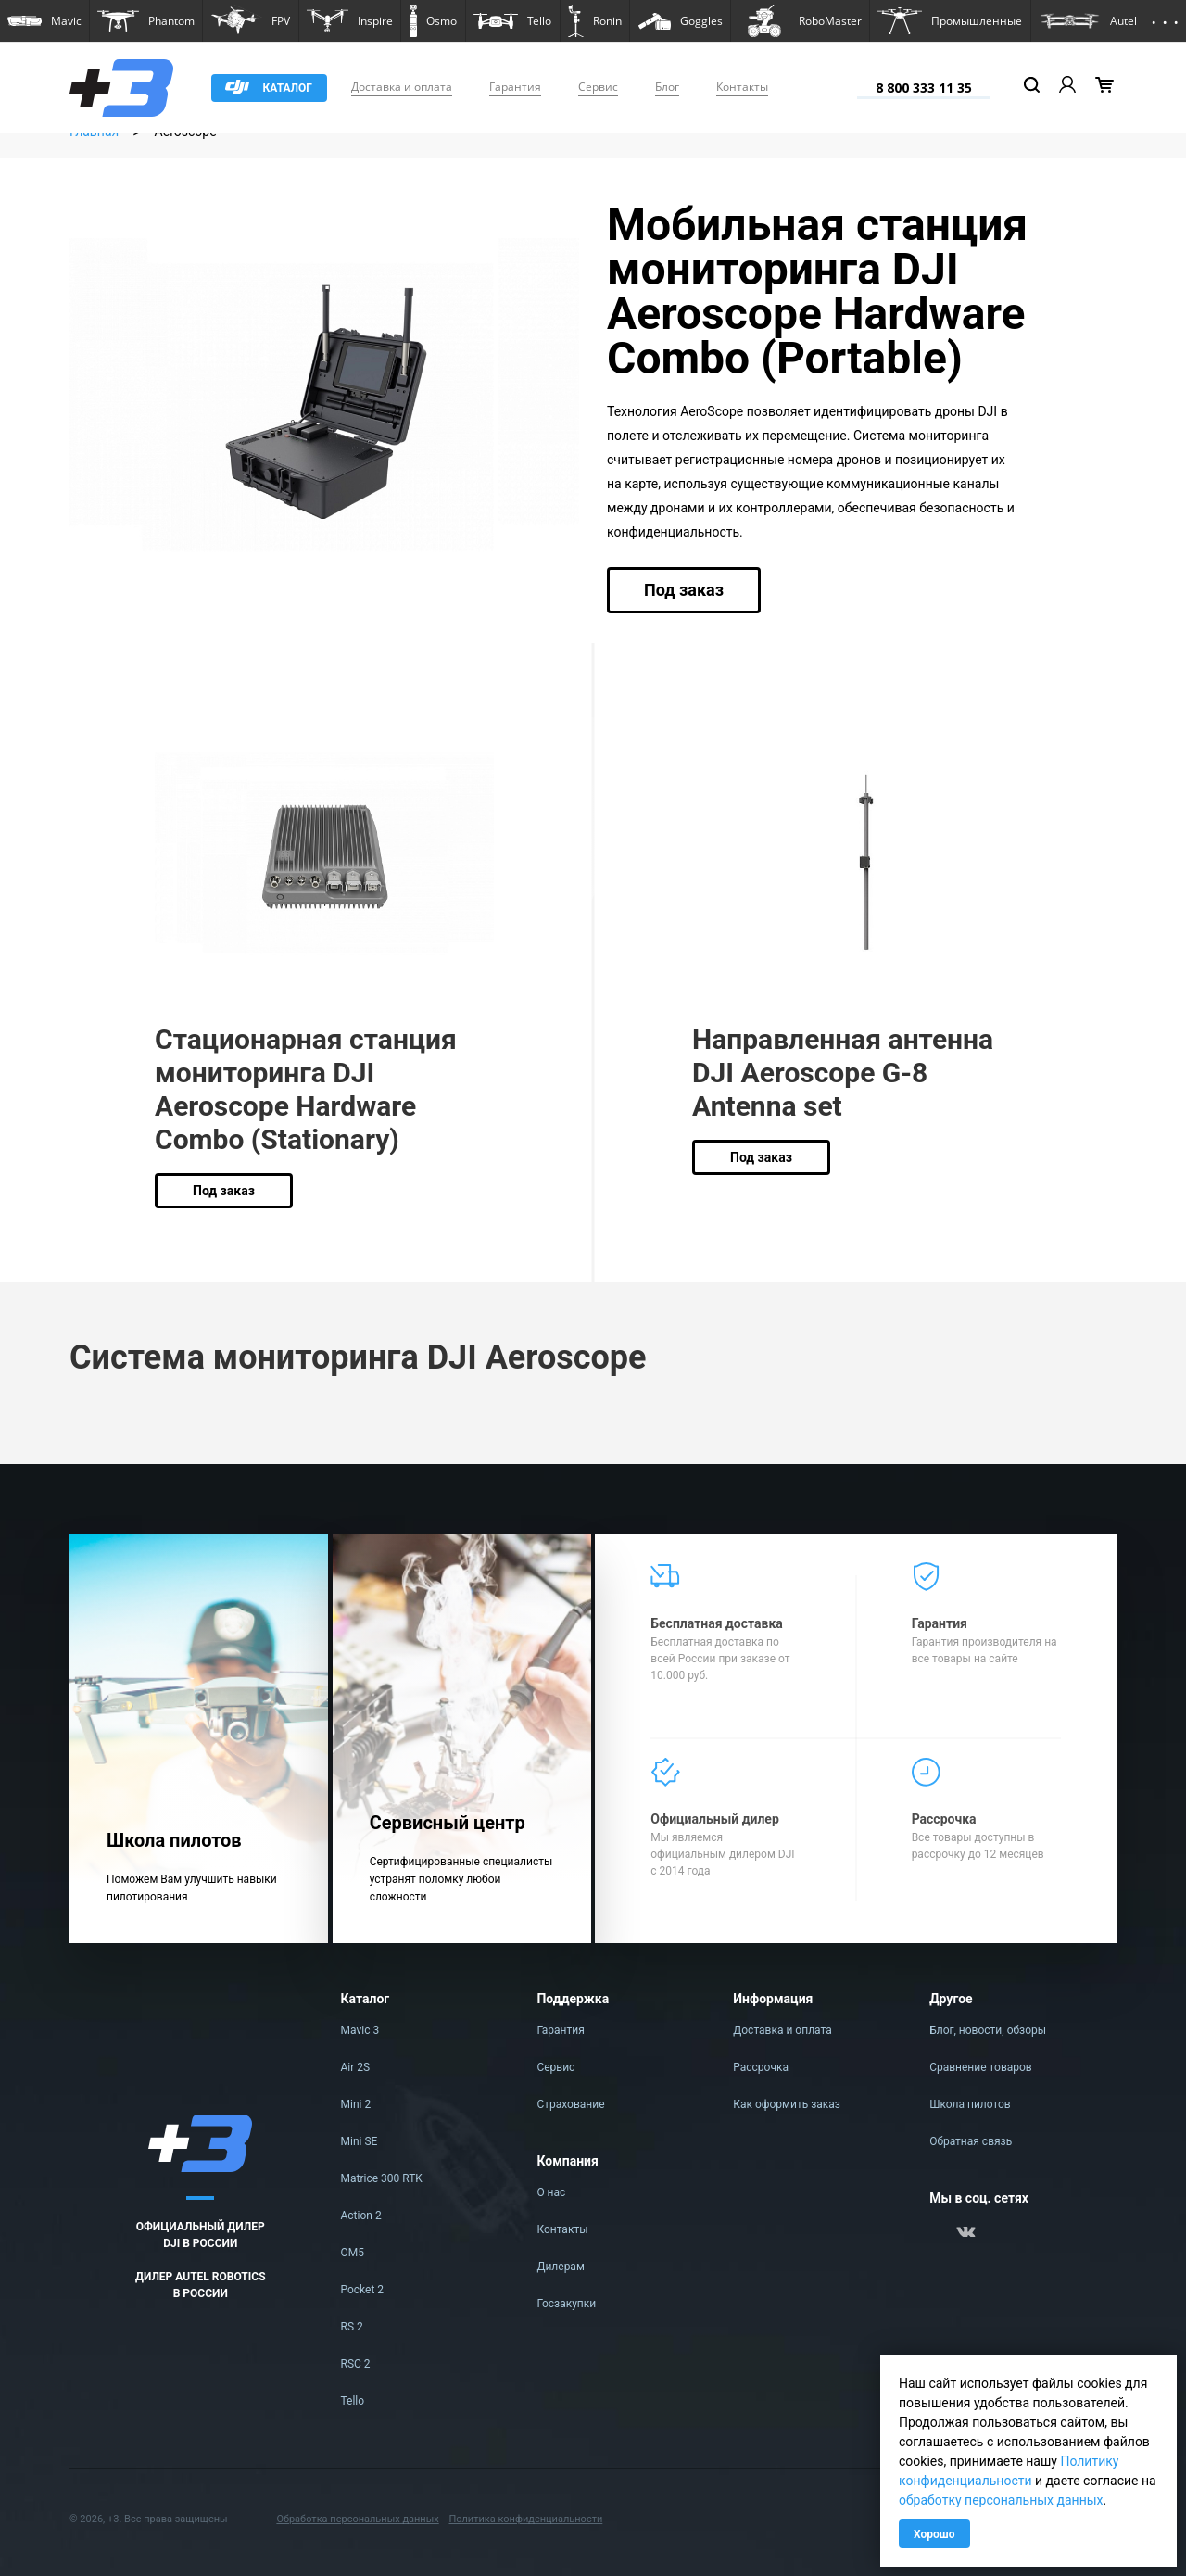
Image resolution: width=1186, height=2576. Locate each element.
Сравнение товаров (980, 2067)
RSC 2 (356, 2363)
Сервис (598, 87)
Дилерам (560, 2266)
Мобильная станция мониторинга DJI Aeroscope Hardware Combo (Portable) (817, 291)
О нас (550, 2192)
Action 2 (361, 2215)
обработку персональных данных (1001, 2500)
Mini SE (359, 2141)
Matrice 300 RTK (382, 2178)
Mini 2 (356, 2104)
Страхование (570, 2104)
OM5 (352, 2252)
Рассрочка (761, 2067)
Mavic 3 (360, 2030)
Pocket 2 (363, 2289)
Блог (667, 87)
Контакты (742, 87)
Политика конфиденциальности (525, 2519)
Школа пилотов (970, 2104)
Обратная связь (970, 2141)
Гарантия (515, 87)
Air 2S (356, 2067)
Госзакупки (566, 2303)
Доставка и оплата (401, 87)
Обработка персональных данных (357, 2519)
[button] (44, 21)
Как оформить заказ (786, 2104)
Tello (353, 2400)
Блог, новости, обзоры (987, 2030)
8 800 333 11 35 (924, 87)
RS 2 (352, 2326)
